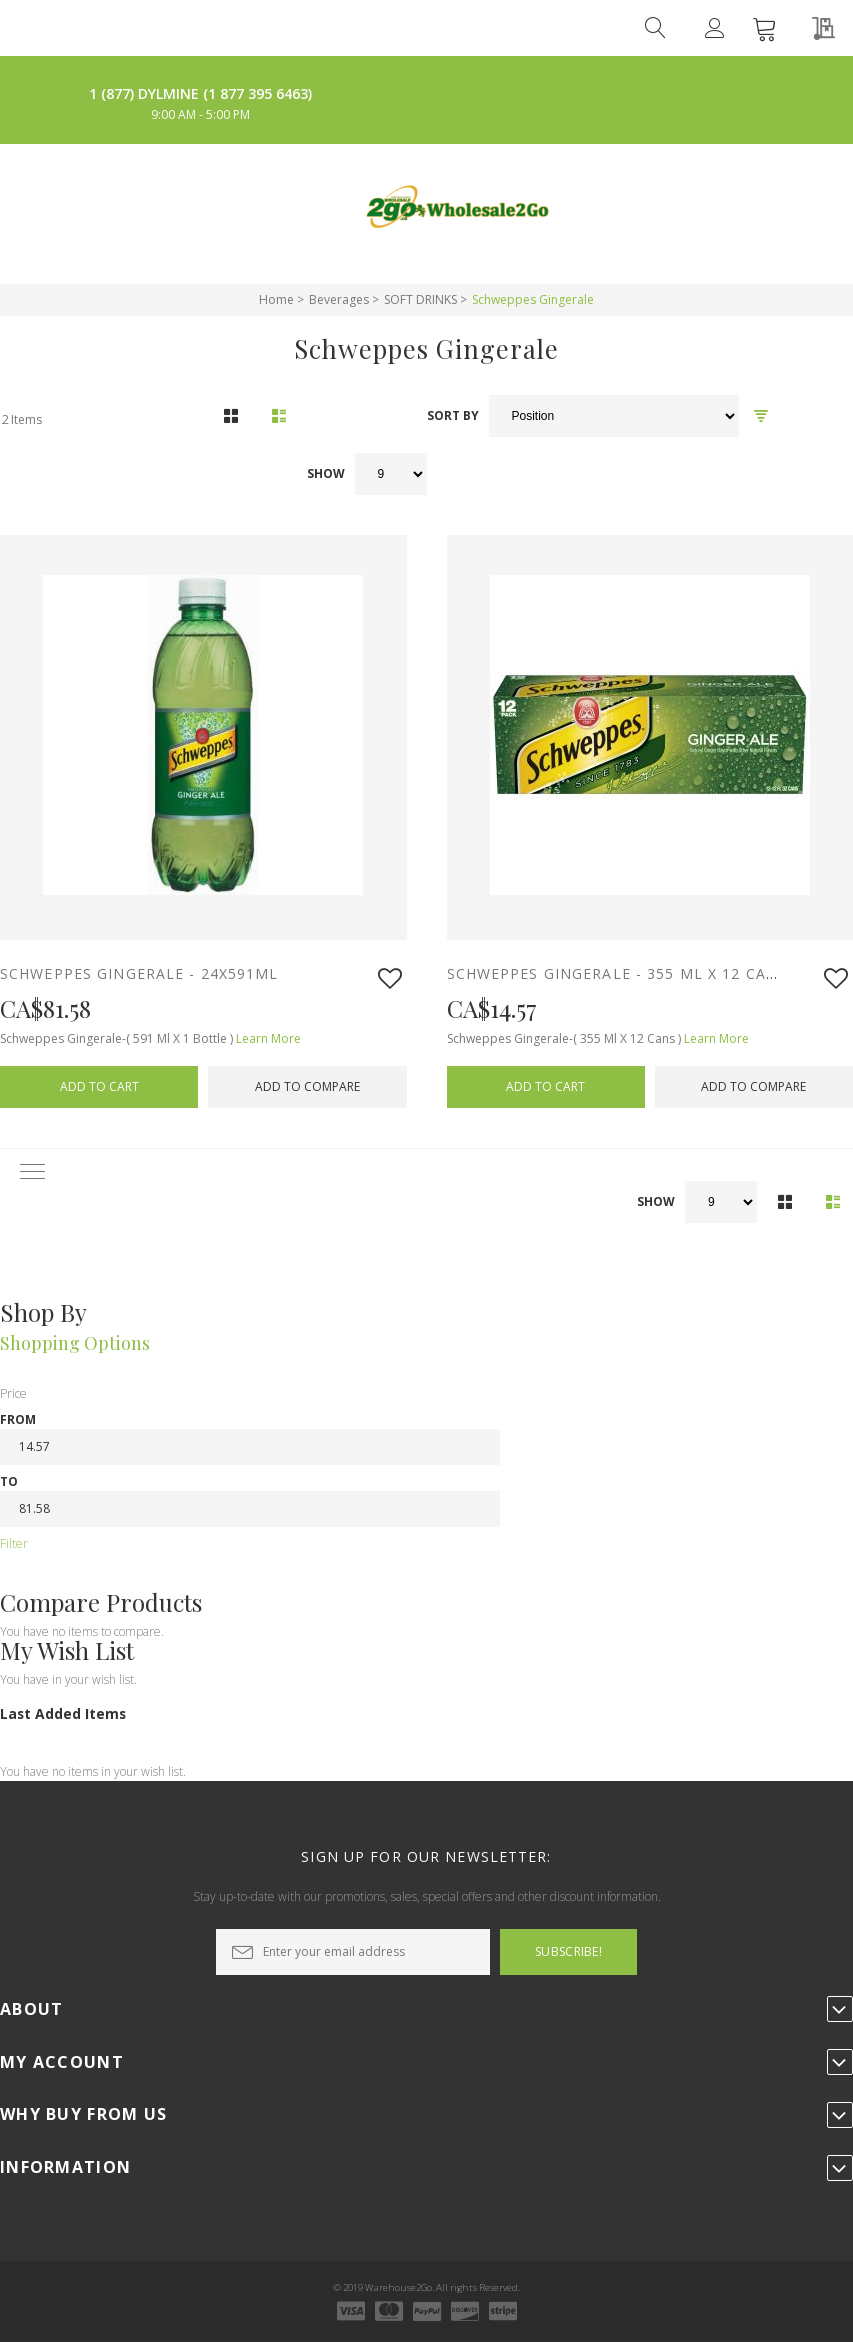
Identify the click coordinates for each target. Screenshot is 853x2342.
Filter (14, 1543)
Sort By (453, 416)
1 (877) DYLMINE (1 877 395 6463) (200, 93)
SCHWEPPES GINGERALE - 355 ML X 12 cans (617, 973)
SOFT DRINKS (420, 299)
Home (276, 299)
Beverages (339, 299)
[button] (390, 978)
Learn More (268, 1038)
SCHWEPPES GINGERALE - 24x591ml (142, 973)
